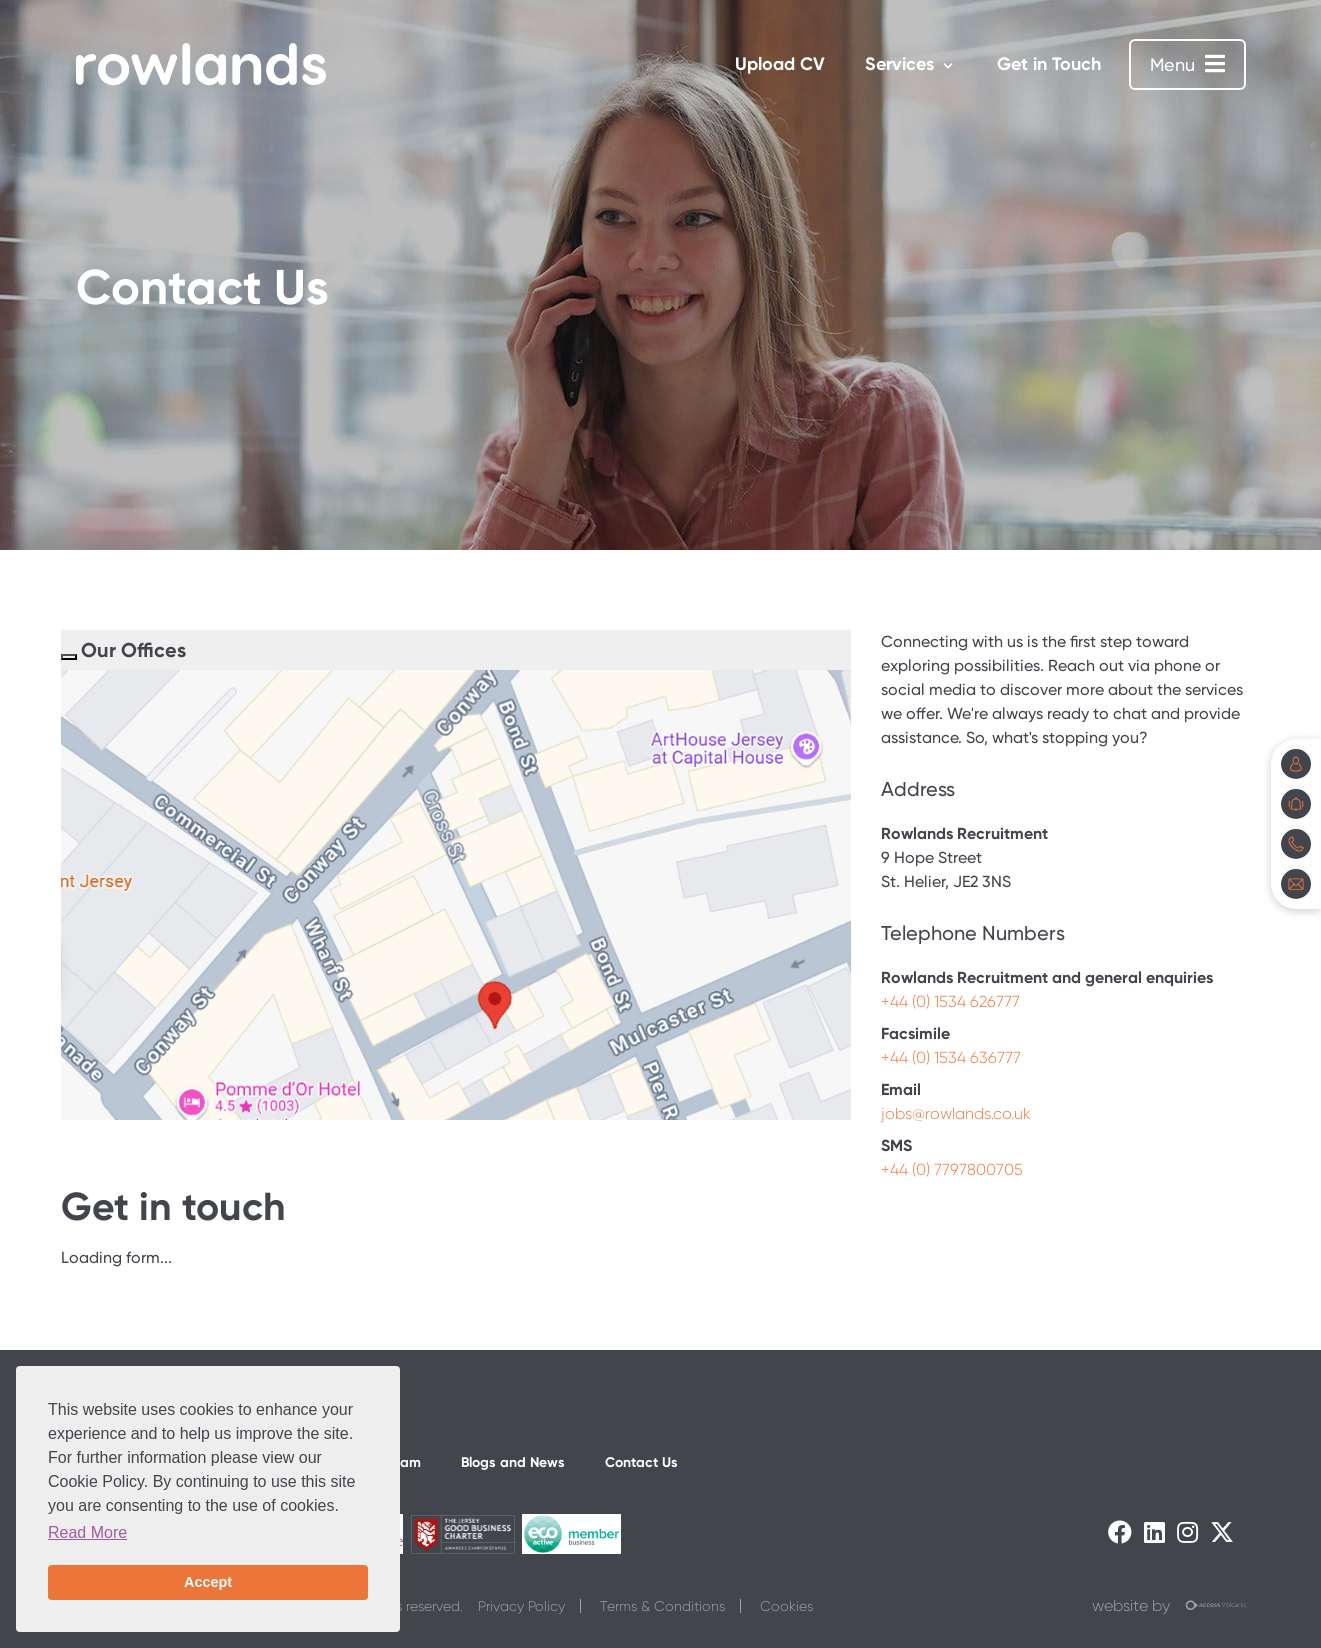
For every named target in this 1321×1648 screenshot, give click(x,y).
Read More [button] (87, 1532)
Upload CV (780, 64)
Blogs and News (513, 1462)
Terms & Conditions (662, 1606)
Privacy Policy (521, 1606)
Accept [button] (208, 1582)
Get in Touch (1049, 64)
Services (899, 64)
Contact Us (641, 1462)
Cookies (786, 1606)
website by (1169, 1606)
